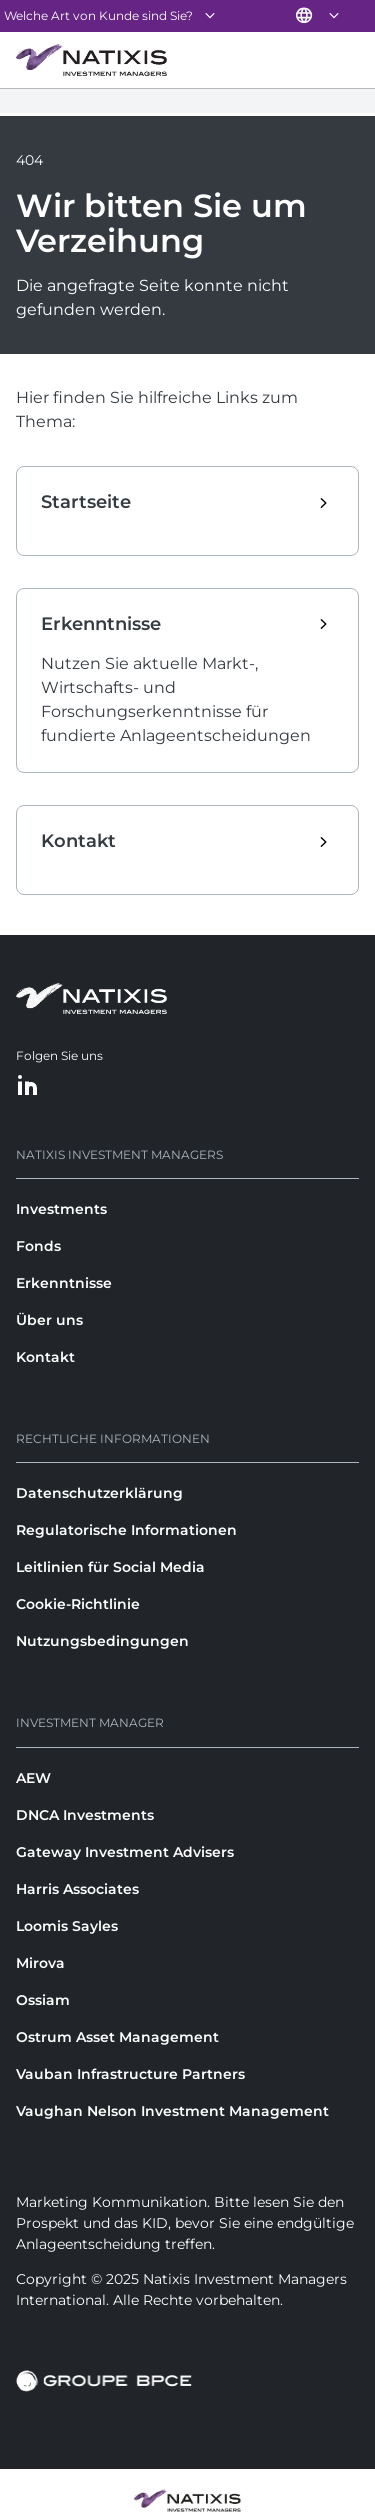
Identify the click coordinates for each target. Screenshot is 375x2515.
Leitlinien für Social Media (110, 1567)
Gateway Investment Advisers (125, 1852)
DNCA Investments (85, 1815)
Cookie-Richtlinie (78, 1604)
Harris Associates (77, 1889)
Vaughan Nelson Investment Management (172, 2111)
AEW (33, 1778)
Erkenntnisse (64, 1283)
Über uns (49, 1320)
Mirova (40, 1963)
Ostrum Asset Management (117, 2037)
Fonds (38, 1246)
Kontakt (45, 1357)
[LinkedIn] (28, 1086)
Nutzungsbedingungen (102, 1641)
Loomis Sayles (67, 1926)
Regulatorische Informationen (126, 1530)
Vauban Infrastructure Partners (130, 2074)
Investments (61, 1209)
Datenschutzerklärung (99, 1493)
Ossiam (43, 2000)
